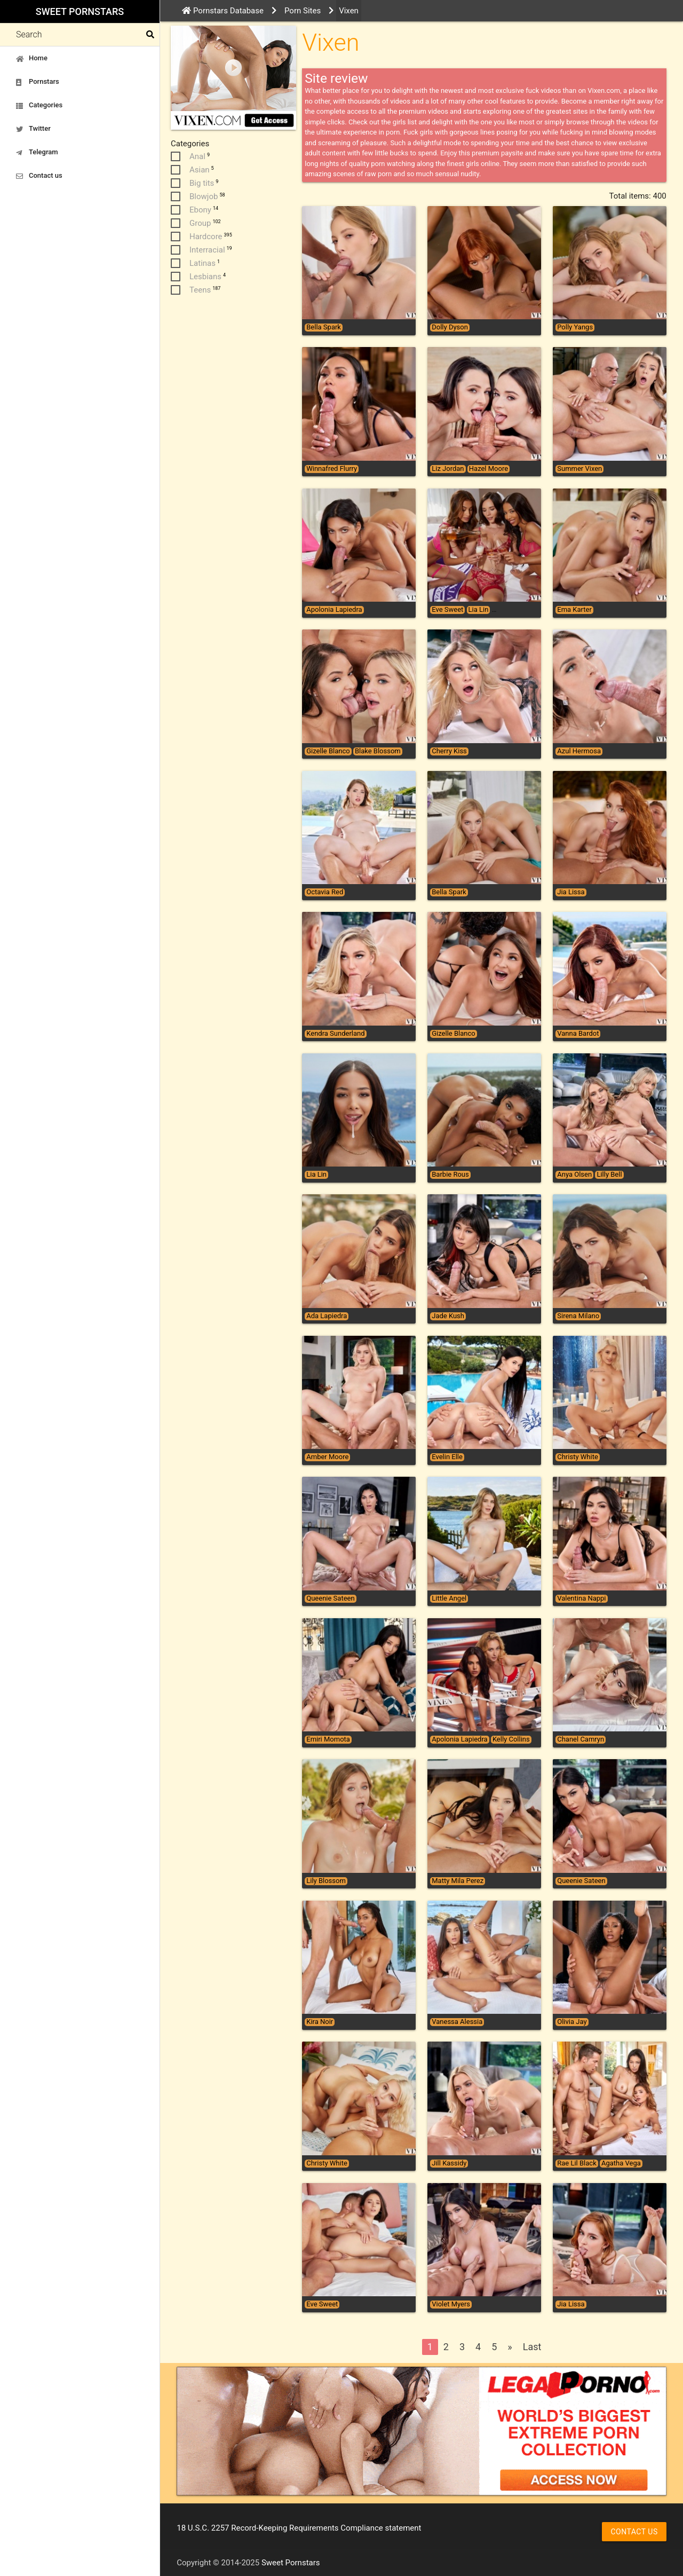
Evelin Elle (447, 1457)
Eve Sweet (447, 609)
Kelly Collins (511, 1739)
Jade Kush (448, 1316)
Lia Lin (478, 609)
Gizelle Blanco (328, 751)
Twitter (33, 128)
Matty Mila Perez (457, 1881)
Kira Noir (319, 2022)
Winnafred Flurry (331, 468)
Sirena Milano (578, 1316)
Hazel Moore (488, 468)
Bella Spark (323, 327)
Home (31, 58)
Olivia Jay (571, 2022)
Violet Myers (451, 2304)
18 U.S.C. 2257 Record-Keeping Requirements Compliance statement (299, 2528)
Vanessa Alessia (457, 2022)
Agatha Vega (621, 2163)
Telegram (37, 152)
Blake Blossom (378, 751)
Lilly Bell (609, 1174)
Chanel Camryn (580, 1739)
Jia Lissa (570, 892)
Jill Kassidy (449, 2163)
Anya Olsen (574, 1174)
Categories (39, 105)
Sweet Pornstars (80, 11)
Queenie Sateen (330, 1598)
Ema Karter (574, 609)
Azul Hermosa (579, 751)
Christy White (577, 1457)
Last (532, 2346)
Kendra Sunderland (335, 1033)
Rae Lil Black (576, 2163)
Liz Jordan (448, 468)
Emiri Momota (328, 1739)
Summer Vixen (579, 468)
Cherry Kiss (449, 751)
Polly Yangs (575, 327)
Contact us (39, 175)
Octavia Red (324, 892)
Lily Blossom (326, 1881)
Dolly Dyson (450, 327)
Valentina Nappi (581, 1598)
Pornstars (37, 81)
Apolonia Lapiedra (334, 609)
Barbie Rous (450, 1174)
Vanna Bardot (578, 1033)
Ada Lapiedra (326, 1316)
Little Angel (449, 1598)
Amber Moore (327, 1457)
